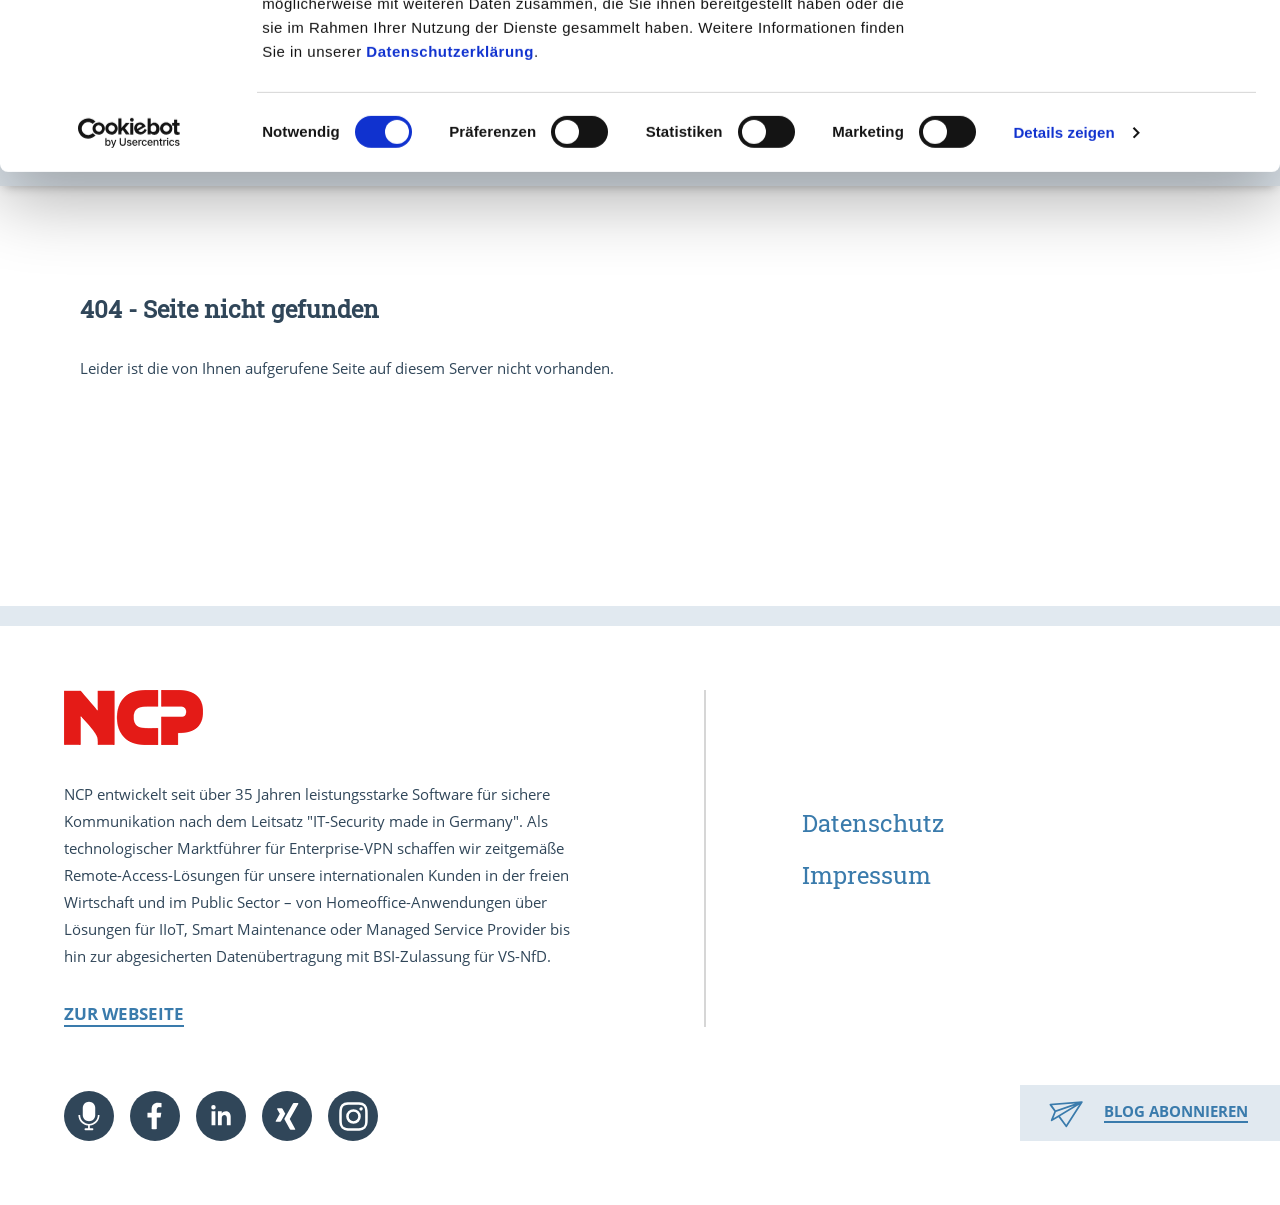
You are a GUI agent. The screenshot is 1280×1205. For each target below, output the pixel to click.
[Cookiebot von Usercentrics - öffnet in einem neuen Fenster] (129, 298)
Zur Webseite (124, 1013)
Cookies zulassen (1113, 49)
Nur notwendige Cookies (1113, 108)
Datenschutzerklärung (450, 216)
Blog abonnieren (1176, 1111)
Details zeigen (1063, 297)
